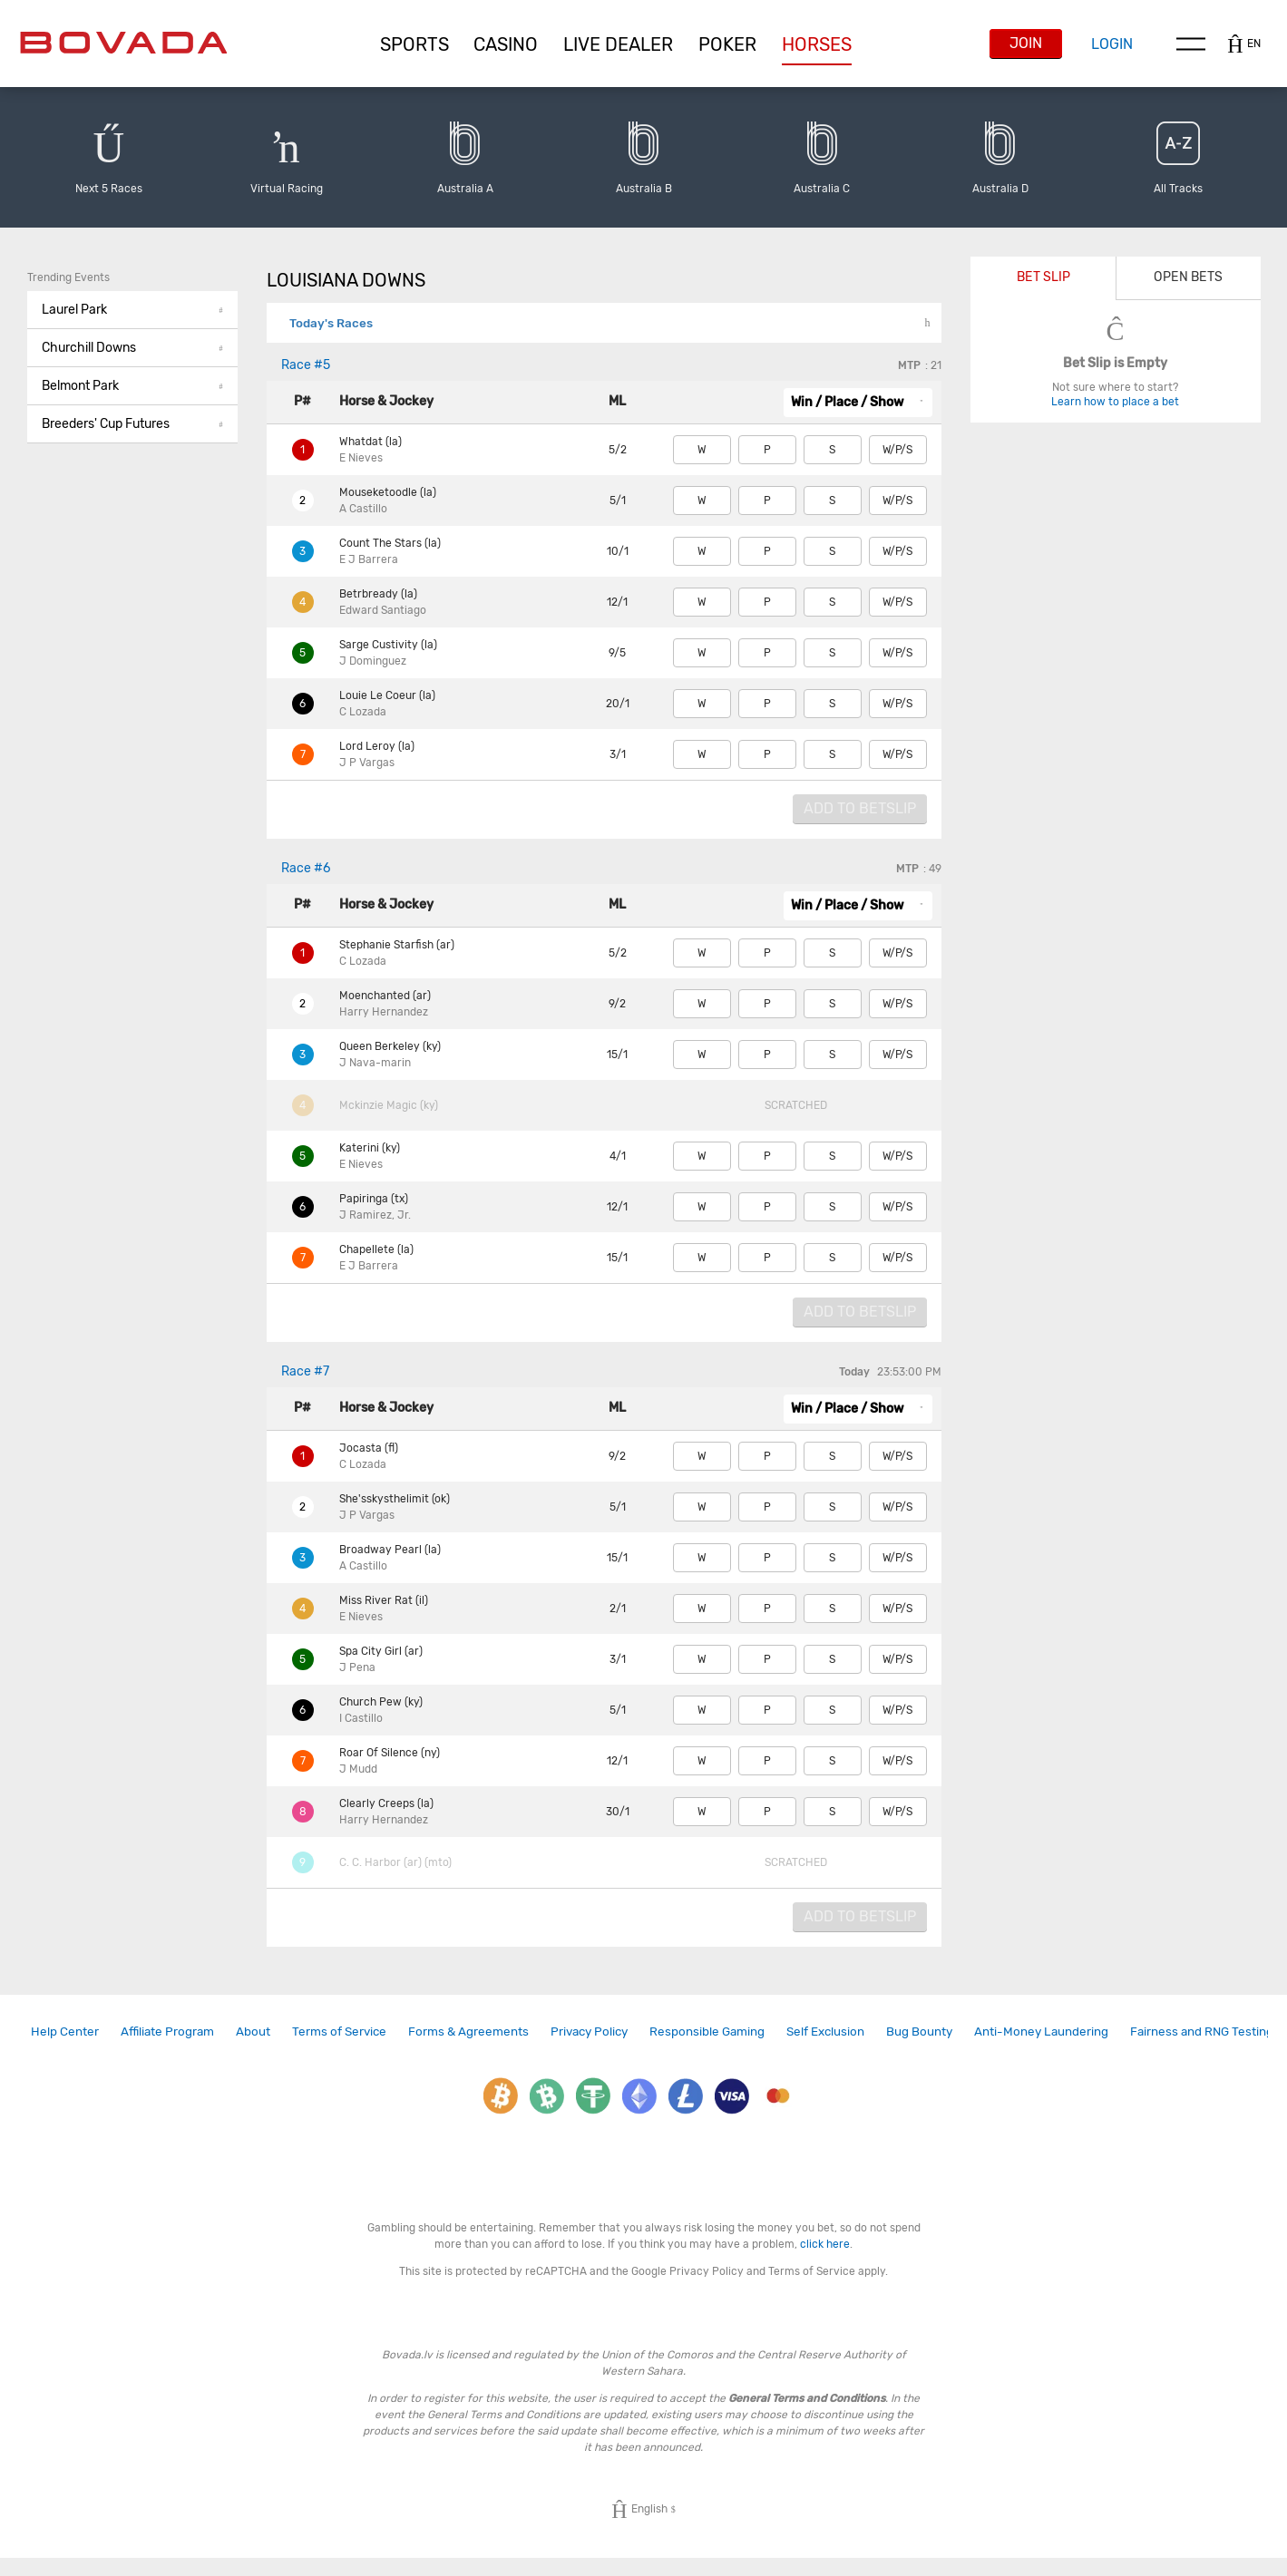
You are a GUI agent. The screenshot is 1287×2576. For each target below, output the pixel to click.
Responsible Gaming (707, 2031)
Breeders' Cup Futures (132, 424)
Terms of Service (339, 2031)
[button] (414, 44)
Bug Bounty (919, 2031)
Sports (414, 44)
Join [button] (1025, 43)
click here (825, 2244)
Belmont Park (132, 386)
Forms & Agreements (468, 2031)
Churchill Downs (132, 347)
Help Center (65, 2031)
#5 (305, 365)
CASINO (505, 44)
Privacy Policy (589, 2031)
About (253, 2031)
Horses (817, 44)
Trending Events (68, 277)
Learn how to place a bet (1115, 401)
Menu (1190, 43)
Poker (727, 44)
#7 (305, 1371)
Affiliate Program (167, 2031)
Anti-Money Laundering (1041, 2031)
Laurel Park (132, 309)
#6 (305, 868)
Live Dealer (618, 44)
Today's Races (331, 323)
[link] (65, 2031)
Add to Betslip (860, 808)
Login (1112, 44)
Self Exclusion (825, 2031)
